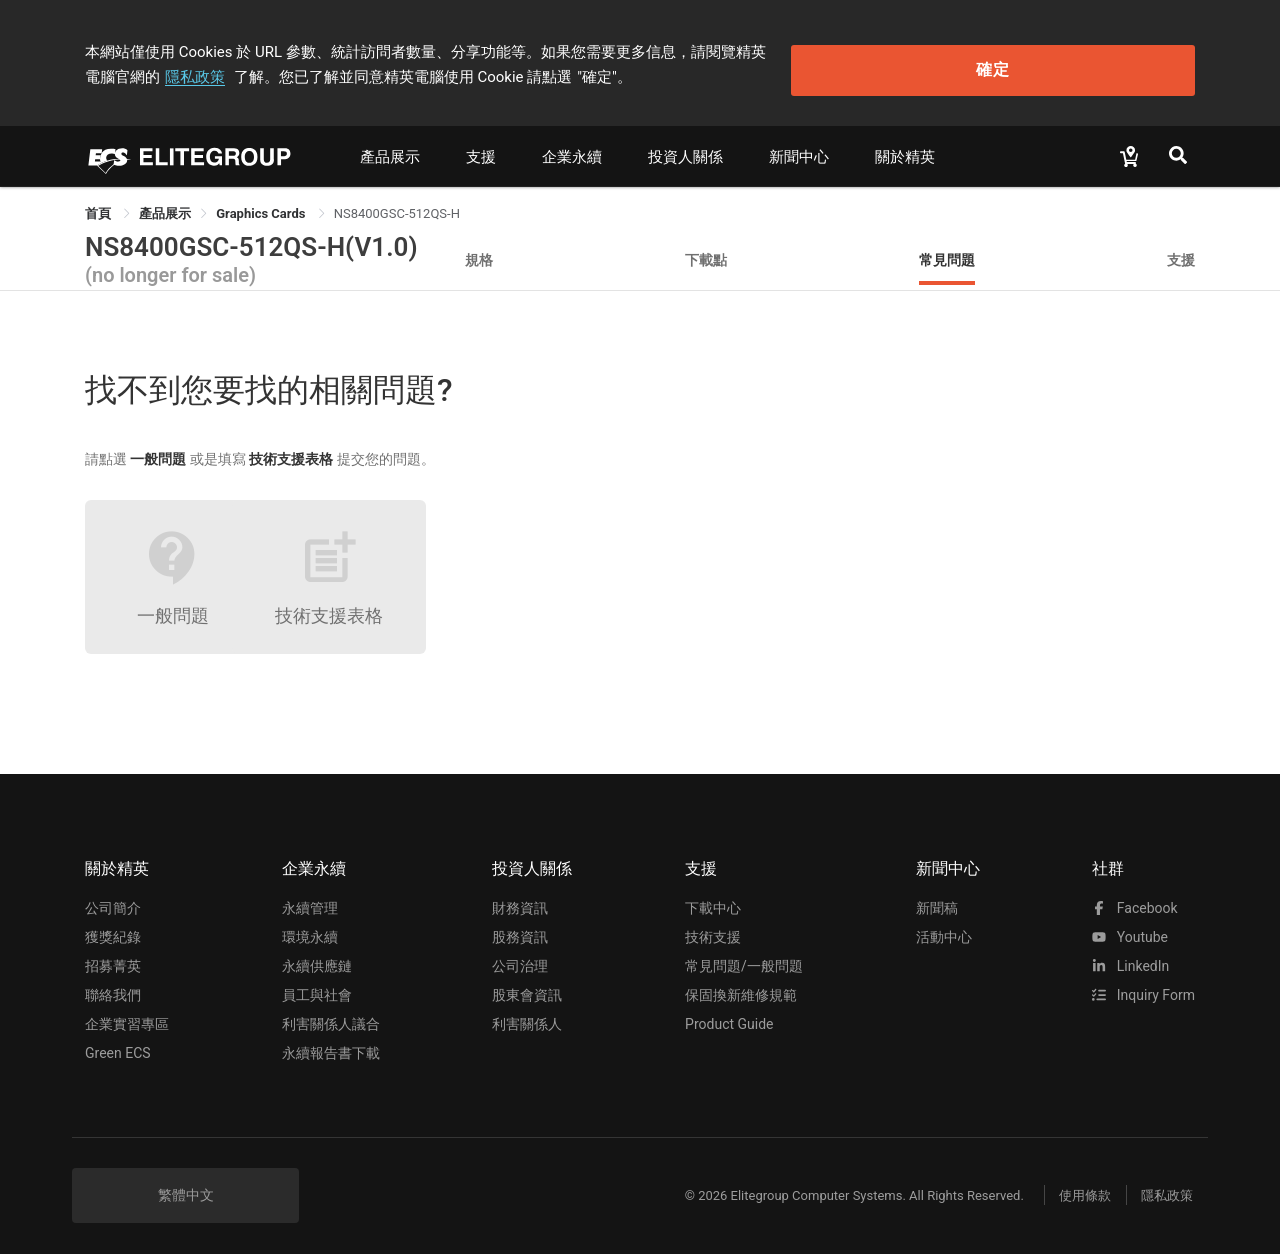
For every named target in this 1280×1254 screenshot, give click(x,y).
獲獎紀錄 (113, 928)
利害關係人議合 (331, 1015)
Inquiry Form (1143, 986)
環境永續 (310, 928)
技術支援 (713, 928)
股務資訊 (520, 928)
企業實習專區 (127, 1015)
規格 (479, 249)
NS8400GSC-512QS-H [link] (397, 203)
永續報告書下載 (331, 1044)
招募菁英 (113, 957)
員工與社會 (317, 986)
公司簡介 (113, 899)
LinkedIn (1130, 957)
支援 (481, 147)
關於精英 (905, 147)
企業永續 (572, 147)
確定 (1093, 60)
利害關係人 (527, 1015)
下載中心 (713, 899)
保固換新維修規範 (741, 986)
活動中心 (944, 928)
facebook (1134, 899)
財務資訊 (520, 899)
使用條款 (1070, 1185)
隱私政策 (876, 47)
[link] (165, 203)
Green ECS (118, 1044)
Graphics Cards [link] (262, 203)
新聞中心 (799, 147)
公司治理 (520, 957)
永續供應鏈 (317, 957)
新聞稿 (937, 899)
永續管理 (310, 899)
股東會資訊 (527, 986)
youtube (1130, 928)
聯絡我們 (113, 986)
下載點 (706, 249)
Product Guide (729, 1015)
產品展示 (390, 147)
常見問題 (947, 249)
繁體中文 (186, 1186)
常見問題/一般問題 (744, 957)
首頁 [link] (99, 203)
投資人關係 (685, 147)
